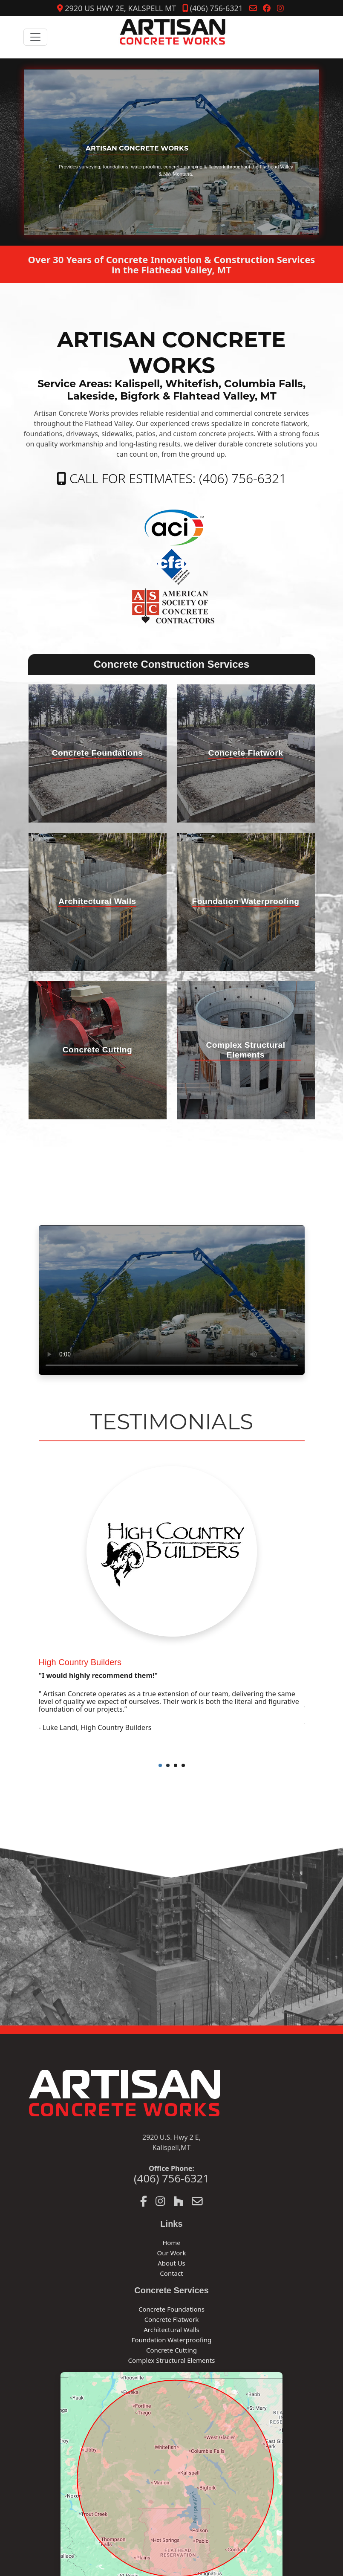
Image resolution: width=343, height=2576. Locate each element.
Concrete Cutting (171, 2350)
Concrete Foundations (171, 2309)
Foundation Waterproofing (172, 2339)
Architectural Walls (171, 2329)
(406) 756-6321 (212, 8)
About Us (171, 2263)
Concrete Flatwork (171, 2319)
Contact (171, 2273)
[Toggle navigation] (35, 37)
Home (171, 2242)
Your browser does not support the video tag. (172, 1300)
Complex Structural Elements (171, 2360)
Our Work (171, 2253)
